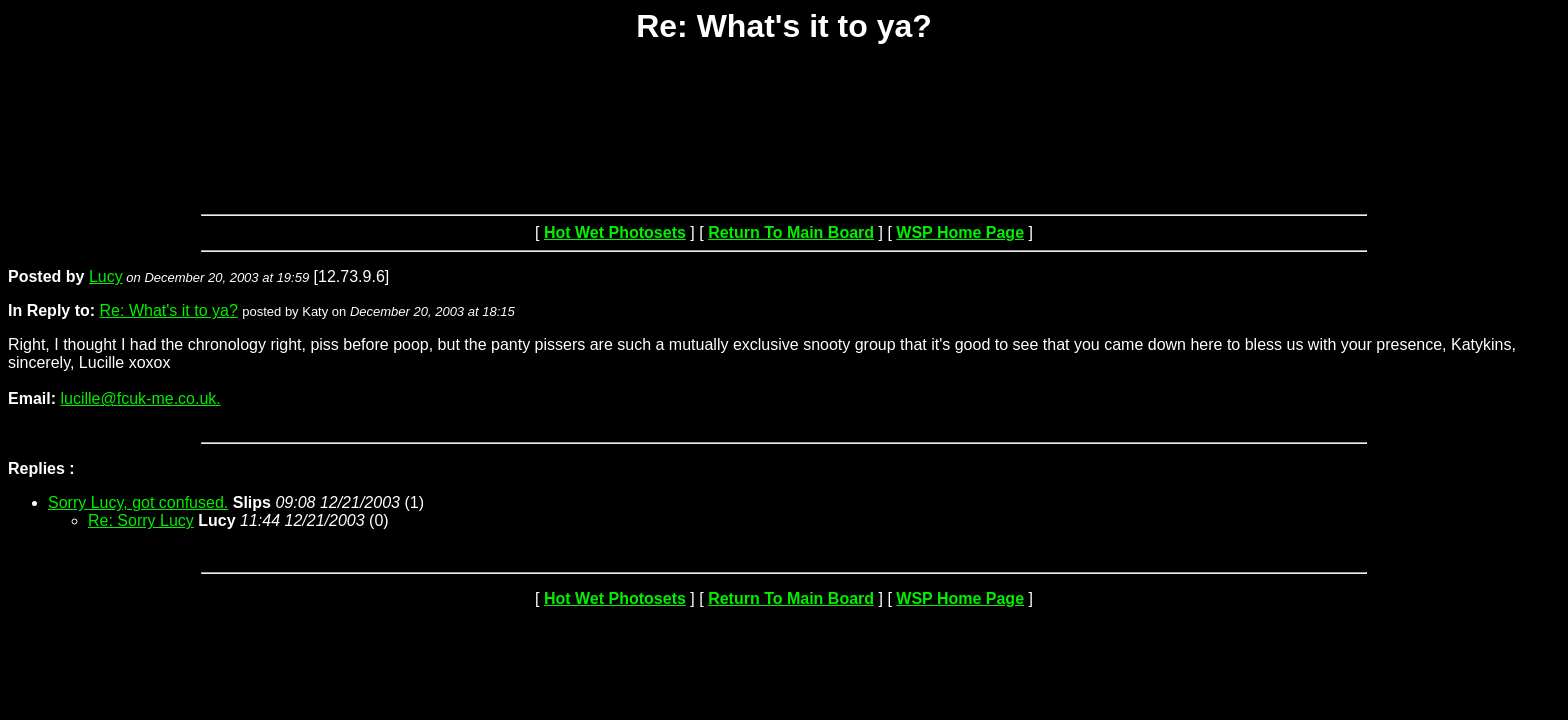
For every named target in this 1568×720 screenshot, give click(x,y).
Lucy (106, 276)
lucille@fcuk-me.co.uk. (140, 398)
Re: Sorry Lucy (141, 520)
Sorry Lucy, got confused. (138, 502)
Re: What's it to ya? (169, 310)
